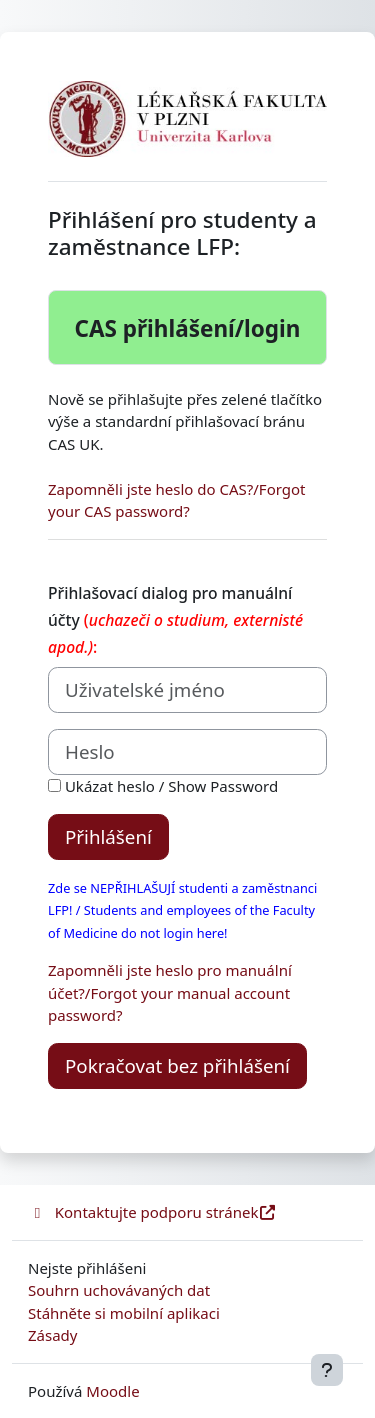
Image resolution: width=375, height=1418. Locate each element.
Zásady (52, 1335)
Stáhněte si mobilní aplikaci (124, 1313)
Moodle (112, 1391)
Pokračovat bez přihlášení (177, 1065)
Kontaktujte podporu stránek (152, 1212)
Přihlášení (108, 836)
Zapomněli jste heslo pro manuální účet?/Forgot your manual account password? (170, 992)
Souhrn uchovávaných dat (119, 1290)
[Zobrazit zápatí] (327, 1370)
